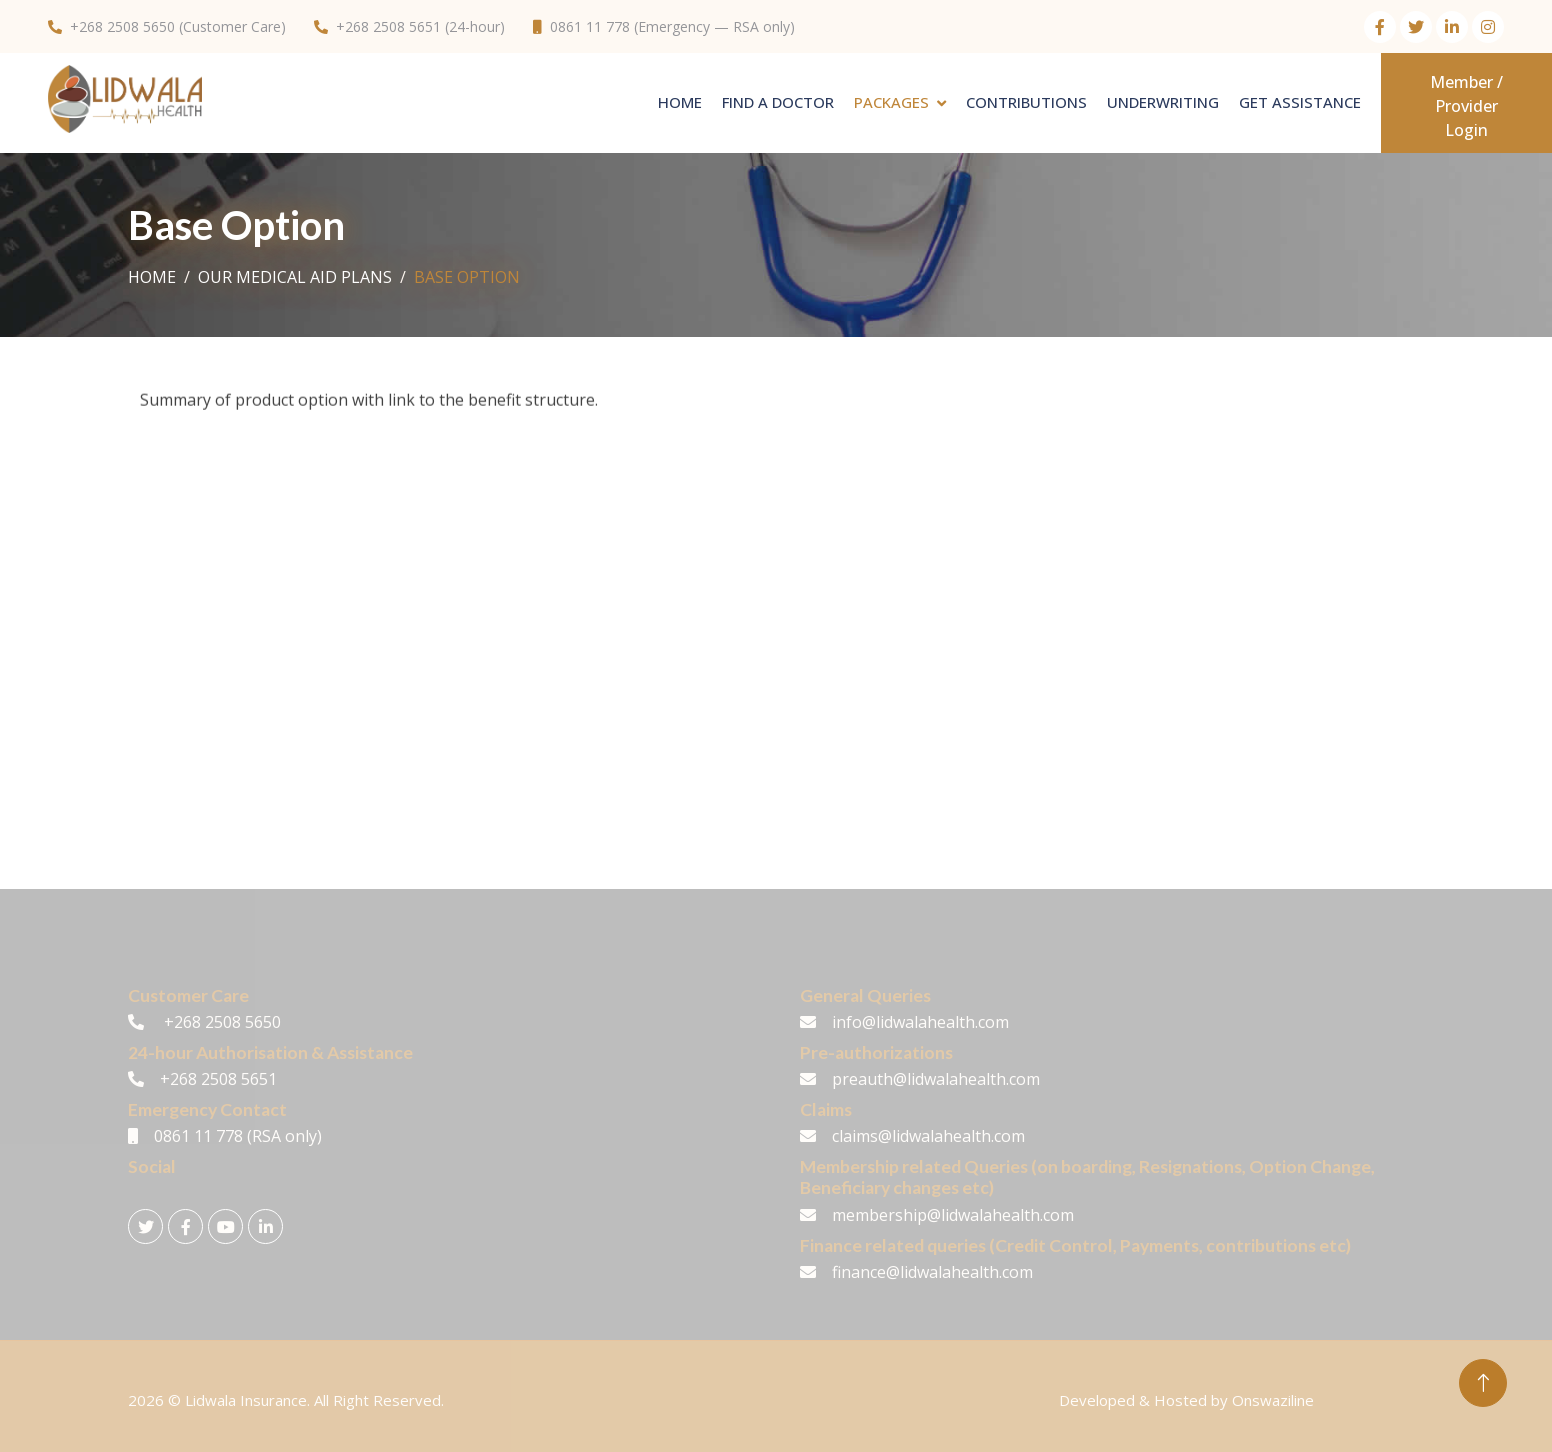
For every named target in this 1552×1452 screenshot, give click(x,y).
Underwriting (1163, 102)
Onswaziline (1273, 1400)
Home (680, 102)
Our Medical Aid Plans (295, 277)
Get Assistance (1300, 102)
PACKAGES (891, 102)
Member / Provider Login (1466, 106)
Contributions (1026, 102)
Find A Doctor (778, 102)
